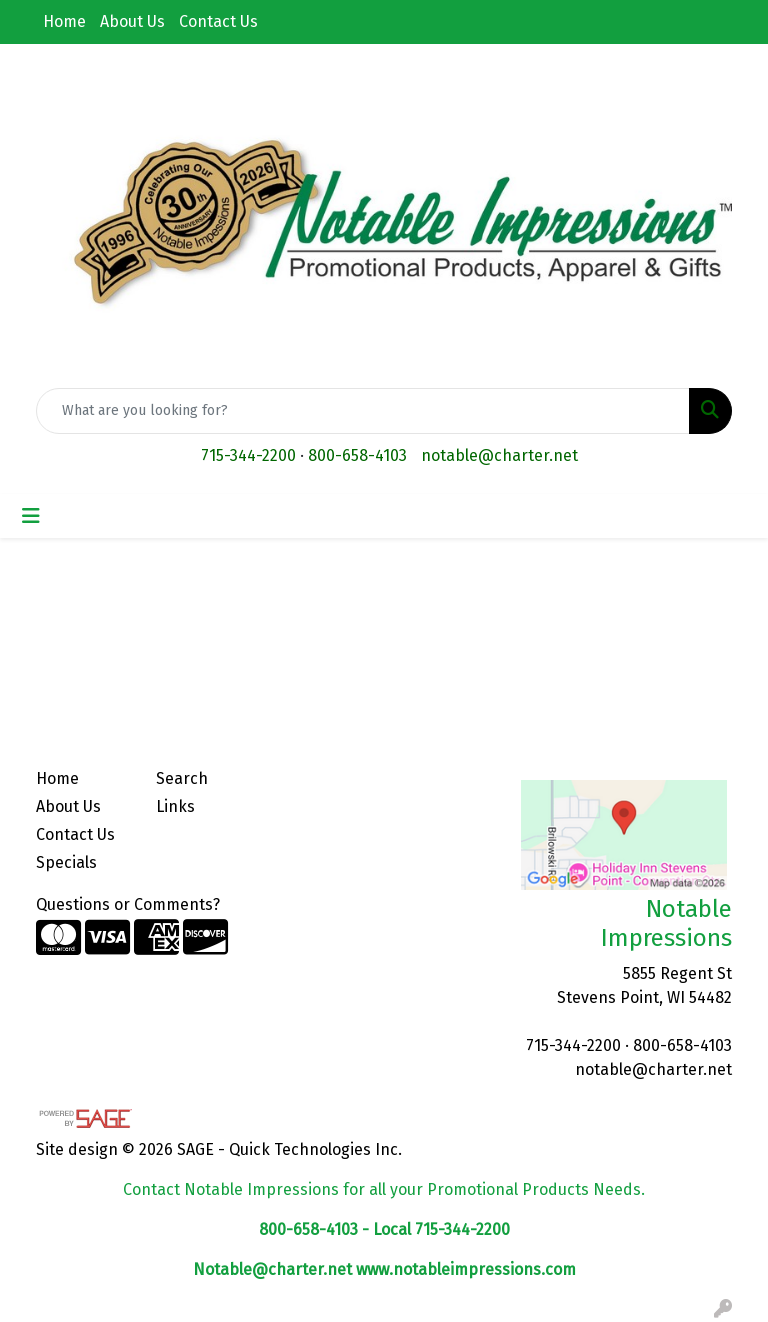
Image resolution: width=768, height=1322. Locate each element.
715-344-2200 (248, 455)
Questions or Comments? (128, 904)
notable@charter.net (499, 455)
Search (182, 778)
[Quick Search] (363, 411)
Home (64, 21)
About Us (132, 21)
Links (175, 806)
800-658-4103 (357, 455)
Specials (66, 862)
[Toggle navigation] (31, 516)
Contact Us (218, 21)
